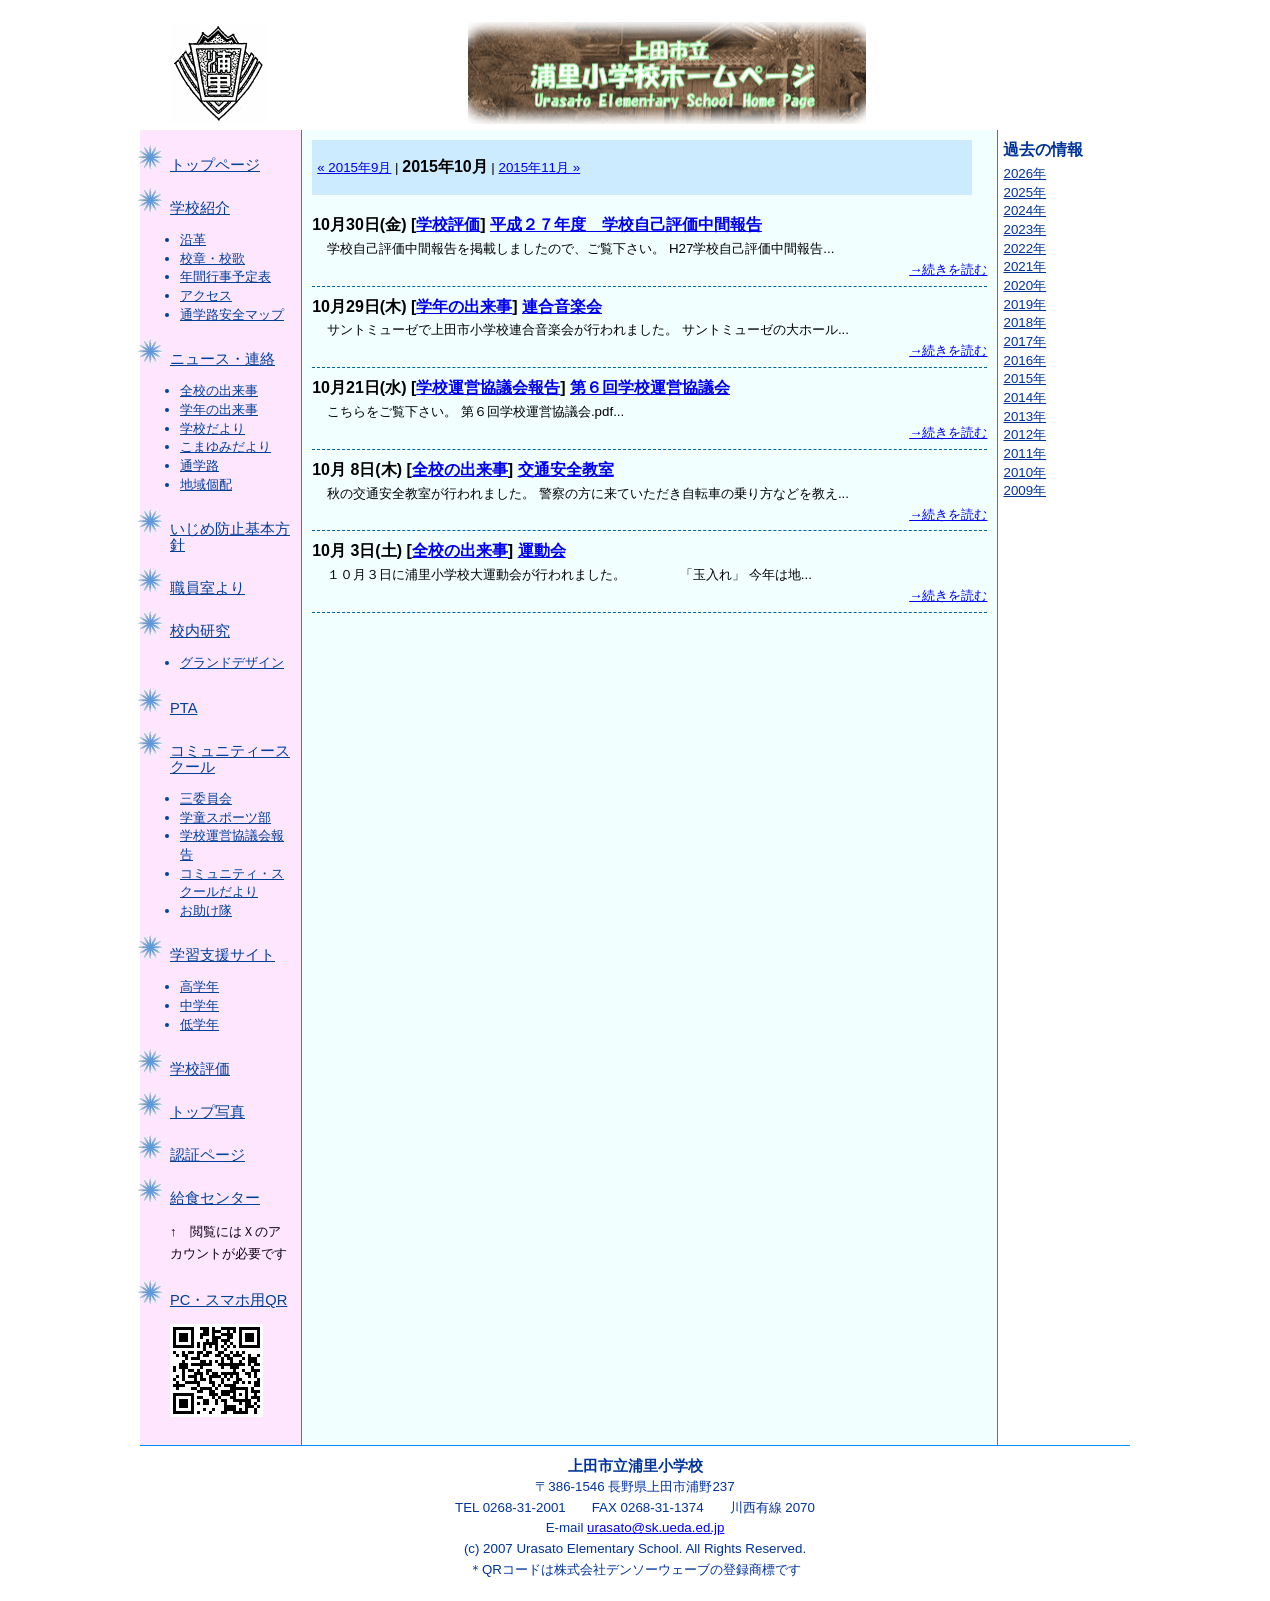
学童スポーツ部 (225, 817)
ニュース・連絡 (222, 359)
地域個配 (206, 484)
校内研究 (200, 631)
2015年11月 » (540, 167)
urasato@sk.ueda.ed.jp (655, 1527)
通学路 (199, 465)
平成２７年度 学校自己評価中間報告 (626, 224)
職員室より (207, 588)
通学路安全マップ (232, 314)
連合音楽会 (562, 306)
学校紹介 (200, 208)
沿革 (193, 239)
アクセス (206, 295)
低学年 (199, 1024)
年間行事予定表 (225, 276)
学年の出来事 (219, 409)
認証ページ (207, 1155)
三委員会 (206, 798)
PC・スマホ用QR (228, 1300)
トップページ (215, 165)
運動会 (542, 550)
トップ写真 (207, 1112)
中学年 (199, 1005)
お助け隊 (206, 910)
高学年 (199, 986)
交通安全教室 (566, 469)
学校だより (212, 428)
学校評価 (200, 1069)
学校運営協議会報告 (488, 387)
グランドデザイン (232, 662)
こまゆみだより (225, 446)
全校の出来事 (219, 390)
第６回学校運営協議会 (650, 387)
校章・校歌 (212, 258)
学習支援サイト (222, 955)
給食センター (215, 1198)
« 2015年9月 (354, 167)
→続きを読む (948, 269)
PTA (183, 708)
